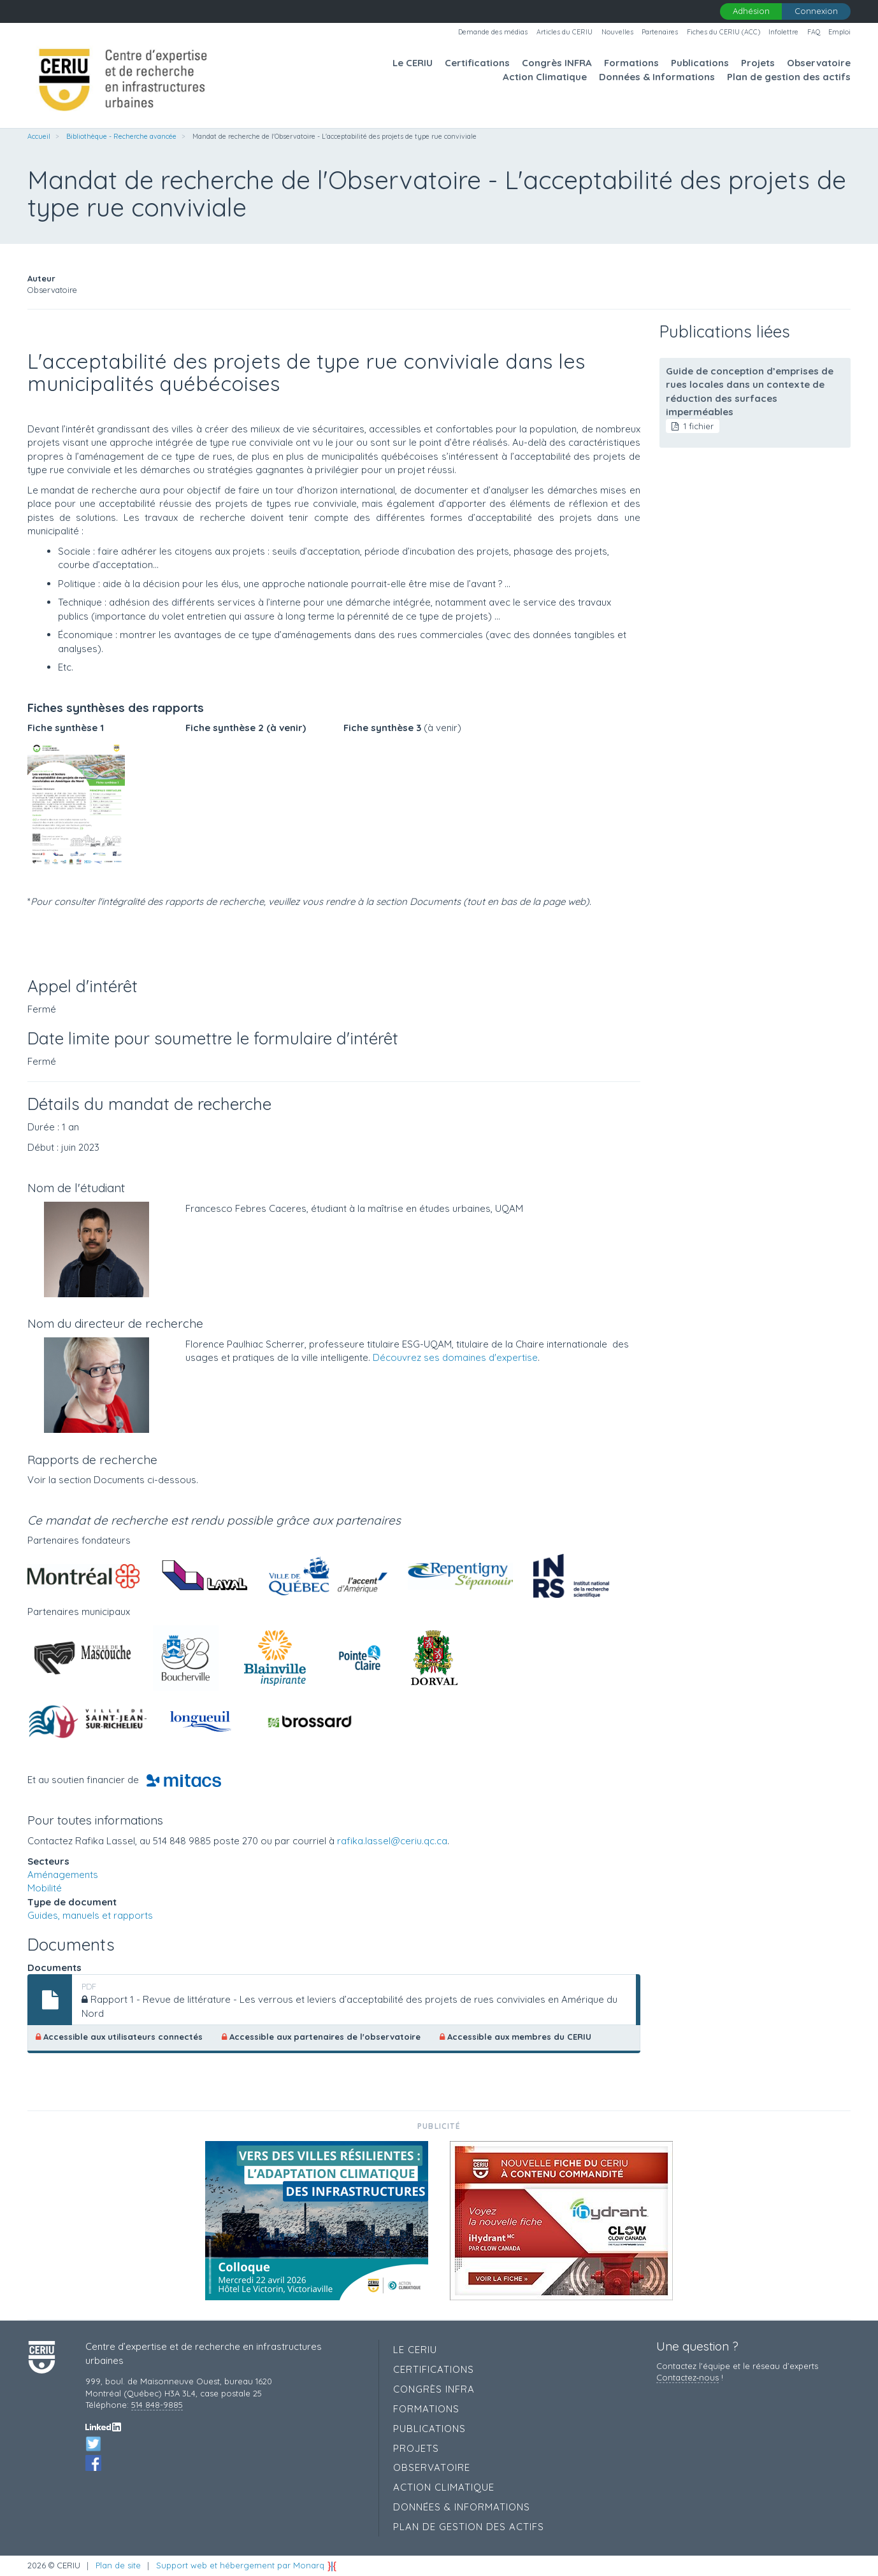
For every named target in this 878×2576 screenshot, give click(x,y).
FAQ (813, 31)
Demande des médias (493, 31)
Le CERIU (412, 63)
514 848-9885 (157, 2405)
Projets (758, 63)
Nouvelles (617, 31)
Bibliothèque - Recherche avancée (121, 136)
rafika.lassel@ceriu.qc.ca (392, 1841)
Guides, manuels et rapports (90, 1915)
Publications (700, 63)
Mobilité (44, 1888)
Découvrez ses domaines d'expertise (455, 1357)
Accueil (38, 136)
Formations (631, 63)
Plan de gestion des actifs (789, 77)
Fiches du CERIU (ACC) (723, 31)
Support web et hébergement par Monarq (246, 2565)
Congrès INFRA (557, 63)
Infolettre (783, 31)
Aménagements (62, 1874)
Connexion (816, 11)
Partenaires (660, 31)
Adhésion (751, 11)
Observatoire (819, 63)
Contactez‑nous (687, 2377)
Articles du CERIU (564, 31)
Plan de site (118, 2565)
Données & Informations (657, 77)
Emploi (839, 31)
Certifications (477, 63)
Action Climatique (545, 77)
